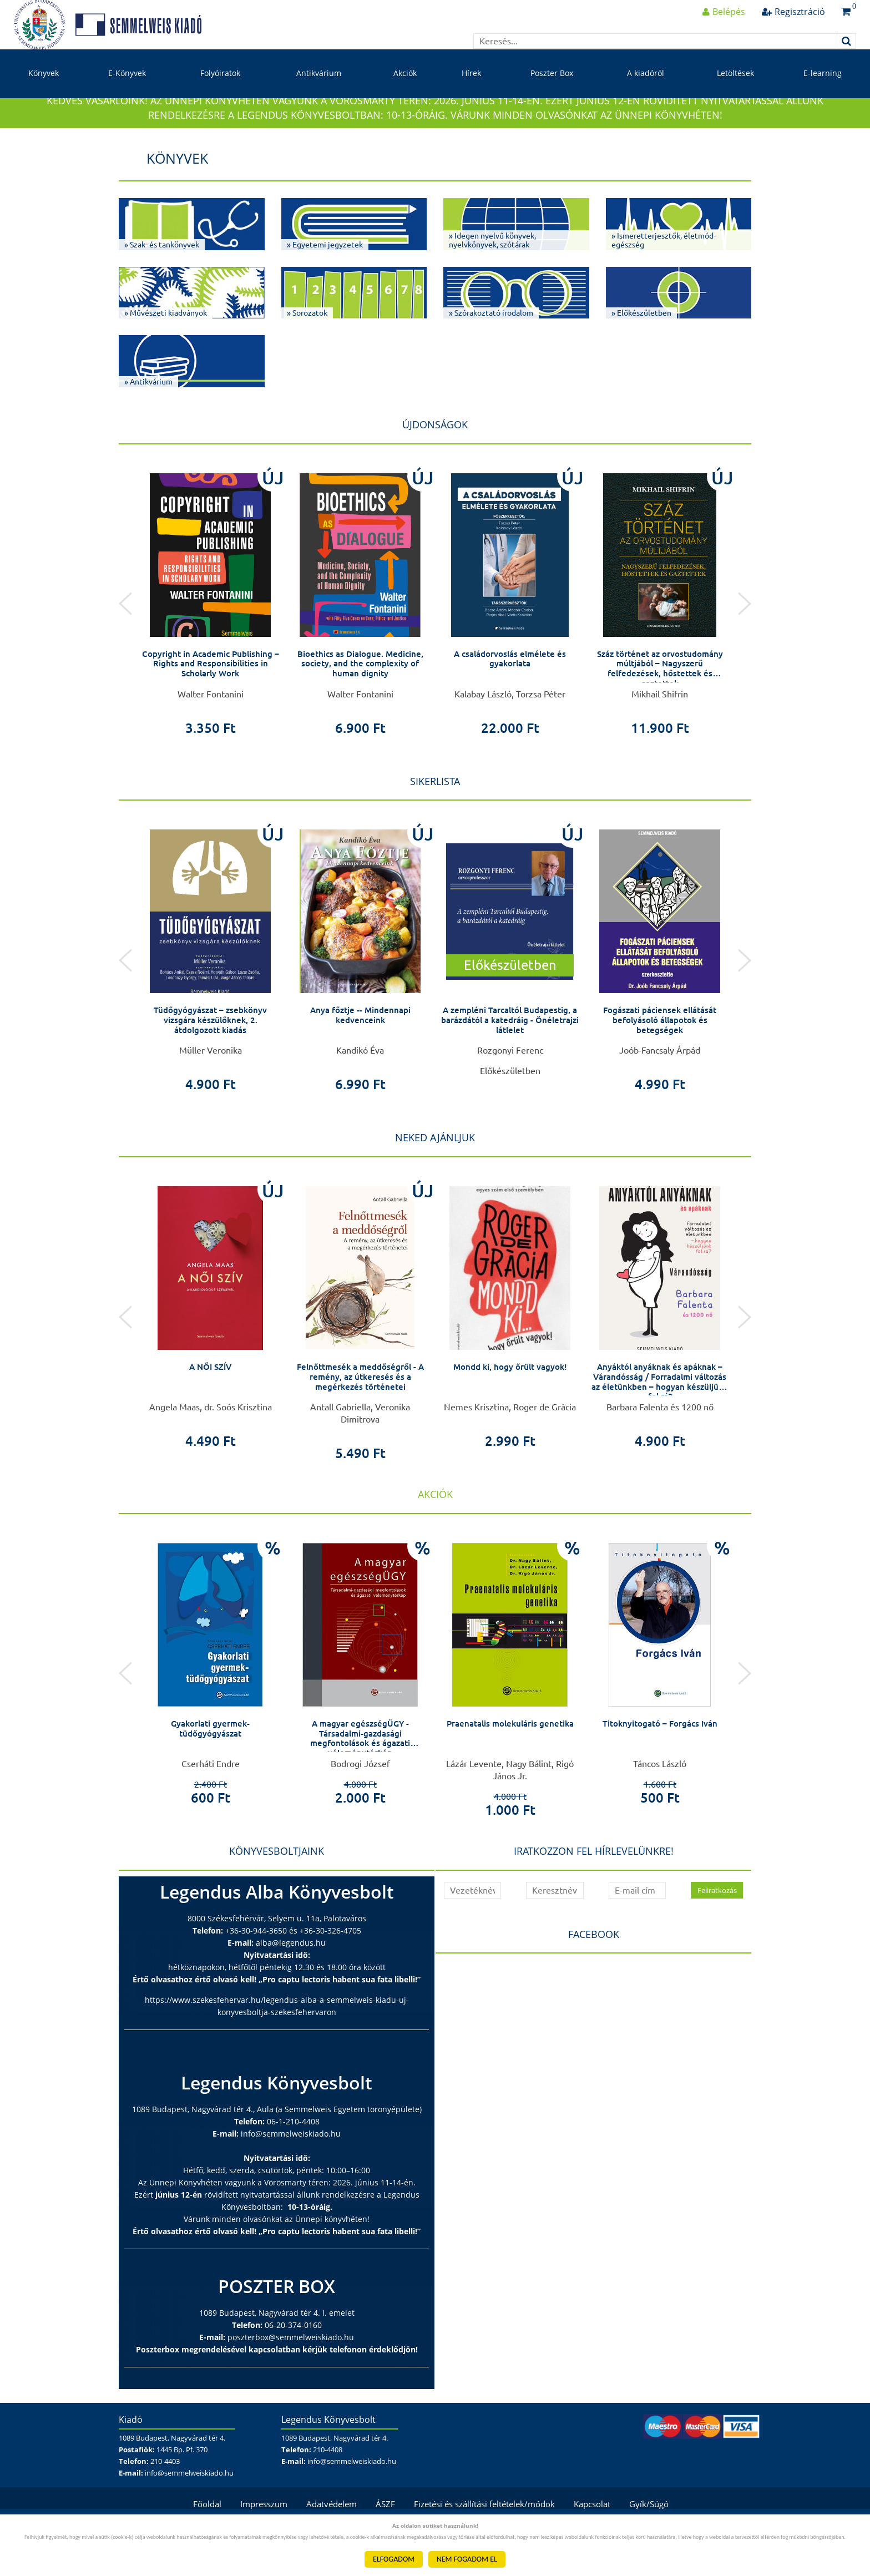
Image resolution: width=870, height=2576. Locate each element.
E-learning (822, 93)
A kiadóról (645, 93)
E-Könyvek (127, 93)
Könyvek (43, 93)
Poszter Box (551, 93)
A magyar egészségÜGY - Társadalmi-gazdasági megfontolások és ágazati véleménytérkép (360, 1775)
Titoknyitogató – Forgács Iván (660, 1760)
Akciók (405, 93)
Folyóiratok (220, 93)
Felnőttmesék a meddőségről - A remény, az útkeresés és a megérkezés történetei (360, 1413)
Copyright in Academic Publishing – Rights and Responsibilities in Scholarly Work (210, 700)
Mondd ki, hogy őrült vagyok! (510, 1404)
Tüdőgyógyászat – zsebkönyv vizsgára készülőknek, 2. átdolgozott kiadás (210, 1056)
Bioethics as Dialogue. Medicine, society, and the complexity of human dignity (360, 700)
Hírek (471, 93)
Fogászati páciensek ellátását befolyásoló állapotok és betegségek (660, 1056)
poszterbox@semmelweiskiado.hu (290, 2374)
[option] (210, 635)
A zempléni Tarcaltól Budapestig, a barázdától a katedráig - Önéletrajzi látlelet (510, 1056)
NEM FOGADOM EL (467, 2559)
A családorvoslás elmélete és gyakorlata (510, 696)
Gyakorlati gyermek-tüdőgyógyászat (210, 1765)
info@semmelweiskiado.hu (291, 2170)
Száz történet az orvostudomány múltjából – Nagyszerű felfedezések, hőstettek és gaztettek (659, 705)
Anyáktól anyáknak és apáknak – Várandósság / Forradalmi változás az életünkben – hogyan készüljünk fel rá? (660, 1418)
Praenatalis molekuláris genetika (510, 1760)
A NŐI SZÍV (211, 1404)
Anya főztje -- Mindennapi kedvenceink (360, 1052)
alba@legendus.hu (291, 1980)
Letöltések (735, 93)
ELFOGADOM (393, 2559)
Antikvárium (318, 93)
